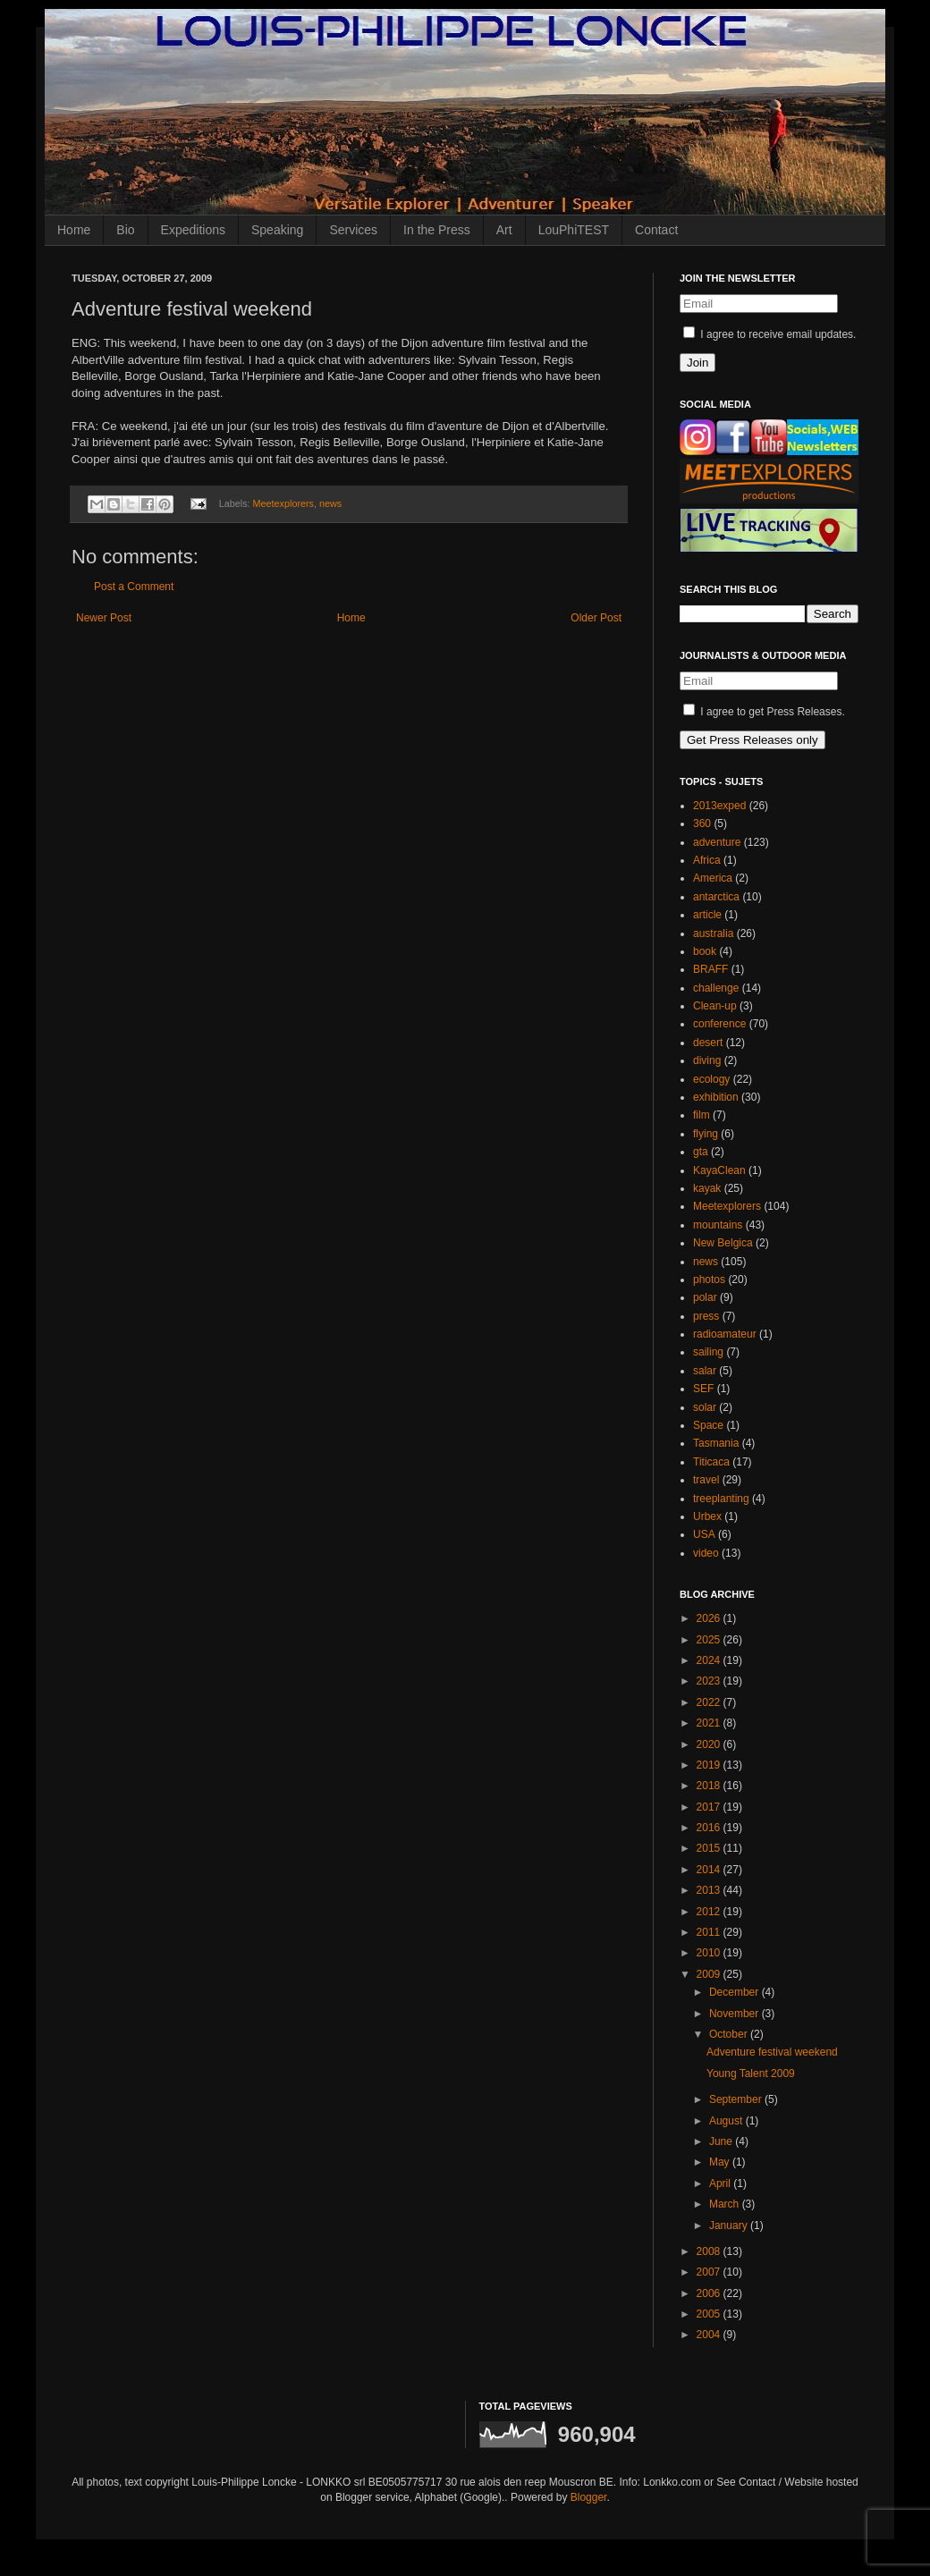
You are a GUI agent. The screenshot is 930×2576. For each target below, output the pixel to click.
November (735, 2013)
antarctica (716, 897)
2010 (710, 1953)
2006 (710, 2293)
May (720, 2162)
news (330, 503)
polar (705, 1297)
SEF (703, 1388)
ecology (711, 1079)
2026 (710, 1618)
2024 (710, 1660)
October (729, 2034)
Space (708, 1425)
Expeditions (193, 230)
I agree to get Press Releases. (764, 711)
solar (704, 1407)
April (721, 2183)
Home (73, 230)
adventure (716, 842)
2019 (710, 1765)
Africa (707, 860)
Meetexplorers (283, 503)
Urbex (707, 1516)
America (712, 878)
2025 (710, 1640)
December (735, 1992)
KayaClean (719, 1170)
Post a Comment (133, 586)
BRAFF (710, 969)
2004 (710, 2334)
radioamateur (725, 1334)
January (729, 2225)
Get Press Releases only (752, 740)
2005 (710, 2314)
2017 (710, 1807)
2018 (710, 1785)
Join (697, 362)
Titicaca (711, 1462)
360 (702, 823)
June (722, 2141)
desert (708, 1042)
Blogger (589, 2497)
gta (700, 1151)
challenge (716, 988)
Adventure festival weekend (772, 2052)
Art (504, 230)
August (727, 2121)
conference (719, 1024)
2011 (710, 1932)
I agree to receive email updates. (769, 334)
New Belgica (723, 1243)
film (701, 1115)
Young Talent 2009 (750, 2073)
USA (704, 1534)
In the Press (436, 230)
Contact (656, 230)
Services (353, 230)
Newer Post (103, 618)
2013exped (719, 805)
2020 (710, 1744)
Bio (125, 230)
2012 (710, 1911)
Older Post (596, 618)
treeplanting (721, 1498)
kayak (707, 1188)
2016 (710, 1827)
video (706, 1553)
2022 (710, 1702)
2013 (710, 1890)
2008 (710, 2251)
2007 (710, 2272)
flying (705, 1134)
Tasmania (716, 1443)
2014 (710, 1869)
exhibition (716, 1097)
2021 (710, 1723)
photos (709, 1279)
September (737, 2099)
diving (707, 1060)
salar (704, 1370)
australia (713, 933)
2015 (710, 1848)
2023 (710, 1681)
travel (706, 1480)
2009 (710, 1974)
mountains (717, 1225)
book (704, 951)
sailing (708, 1352)
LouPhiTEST (573, 230)
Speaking (277, 230)
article (707, 914)
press (706, 1316)
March (725, 2204)
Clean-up (715, 1006)
